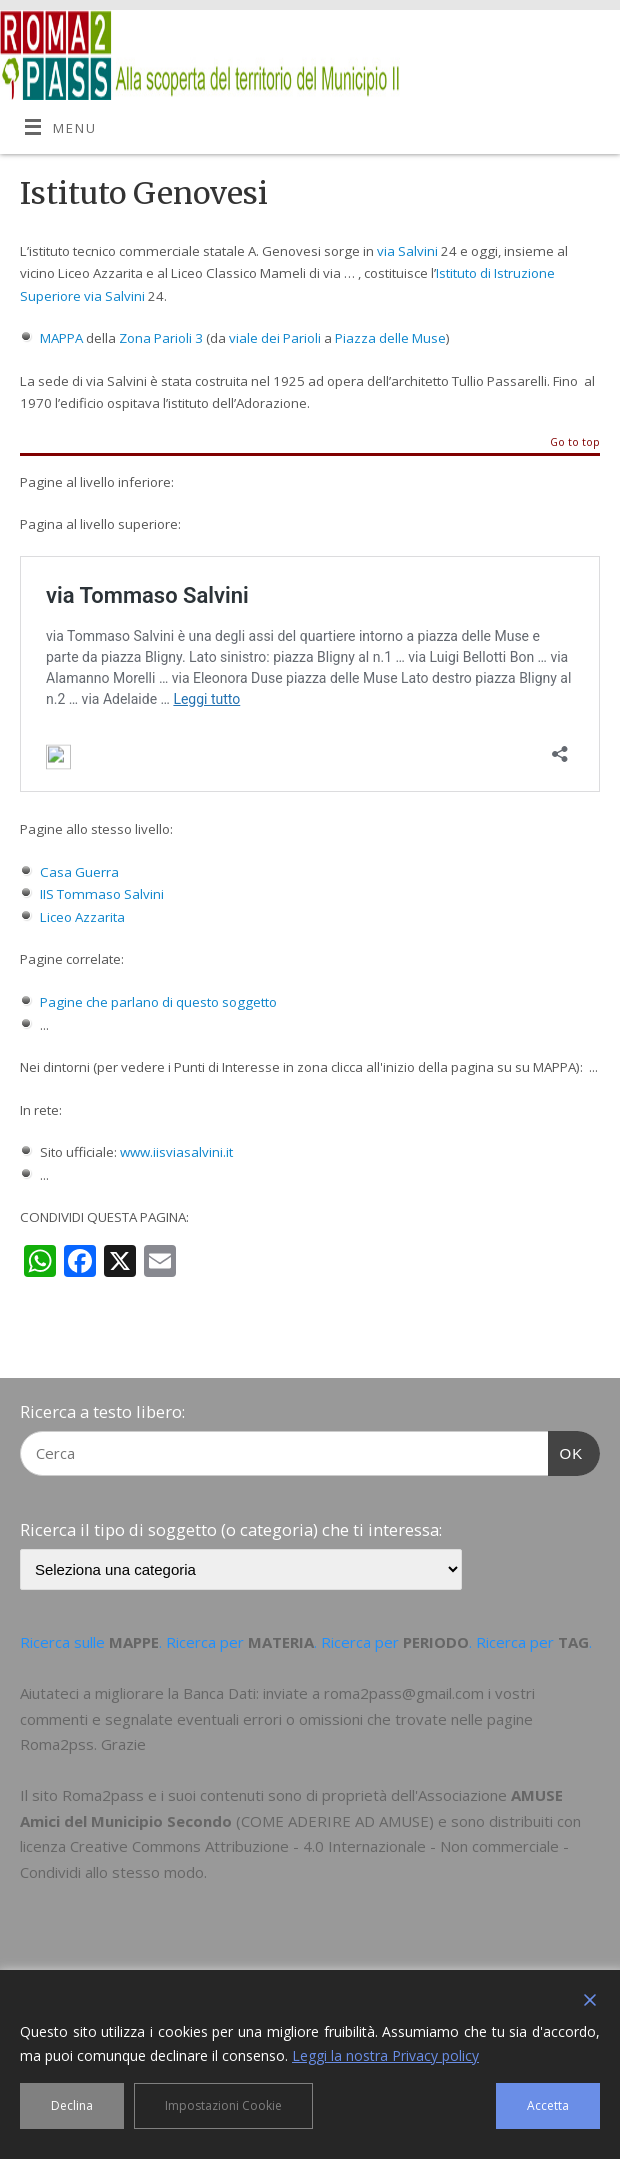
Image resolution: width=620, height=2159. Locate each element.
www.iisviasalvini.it (176, 1152)
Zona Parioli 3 (161, 338)
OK (566, 1451)
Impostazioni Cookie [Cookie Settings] (223, 2105)
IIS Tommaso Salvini (102, 894)
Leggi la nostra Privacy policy (385, 2055)
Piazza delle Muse (390, 338)
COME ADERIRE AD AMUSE (335, 1821)
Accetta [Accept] (548, 2105)
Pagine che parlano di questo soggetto (158, 1002)
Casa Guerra (79, 872)
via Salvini (407, 251)
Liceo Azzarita (82, 917)
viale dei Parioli (275, 338)
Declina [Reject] (72, 2105)
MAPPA (61, 338)
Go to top (575, 443)
